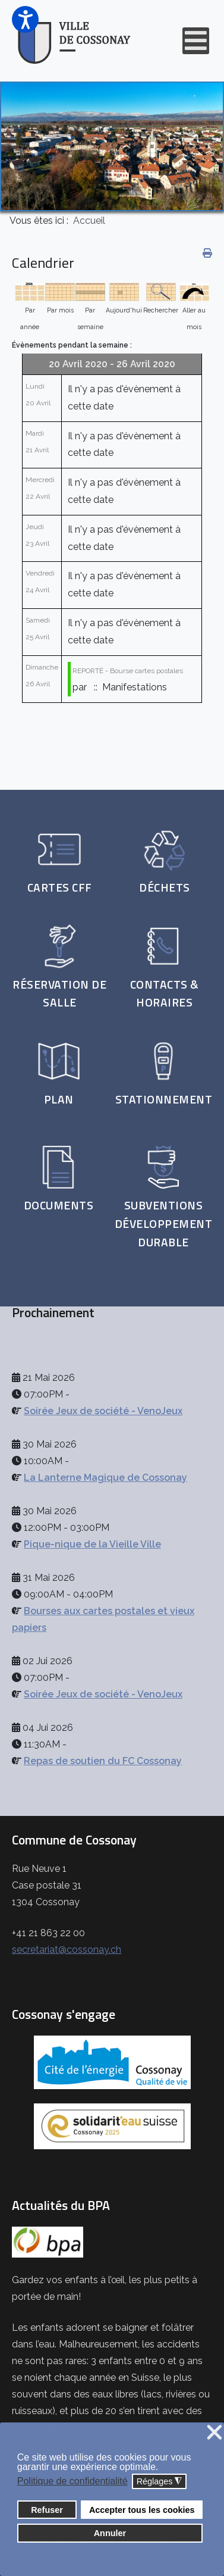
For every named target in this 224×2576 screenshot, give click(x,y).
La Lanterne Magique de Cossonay (105, 1477)
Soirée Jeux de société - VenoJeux (103, 1411)
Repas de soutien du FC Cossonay (103, 1761)
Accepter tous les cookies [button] (142, 2510)
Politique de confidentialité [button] (72, 2481)
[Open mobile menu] (195, 40)
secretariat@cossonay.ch (66, 1949)
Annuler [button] (110, 2533)
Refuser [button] (47, 2510)
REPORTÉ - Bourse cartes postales (127, 671)
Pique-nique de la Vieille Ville (92, 1544)
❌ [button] (214, 2433)
